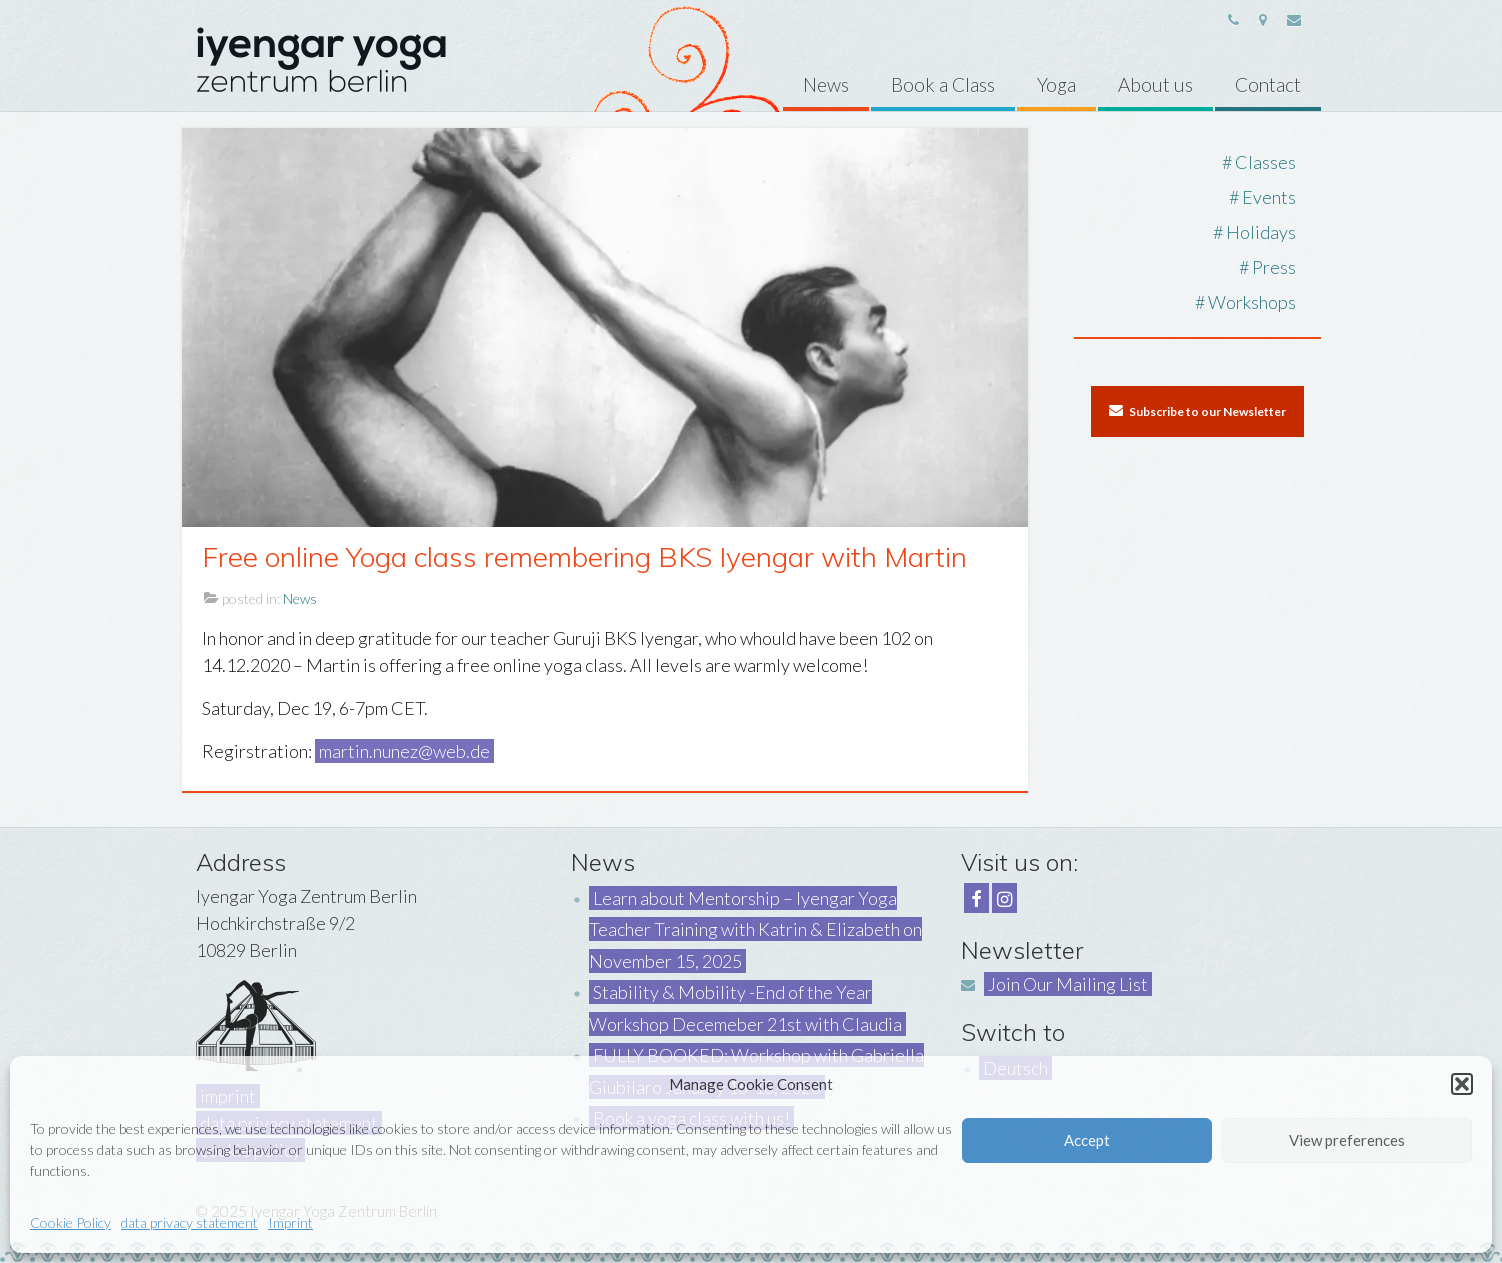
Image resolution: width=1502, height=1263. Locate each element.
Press (1274, 267)
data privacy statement (189, 1222)
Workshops (1252, 302)
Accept (1087, 1140)
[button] (1462, 1084)
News (300, 598)
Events (1269, 197)
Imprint (290, 1222)
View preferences (1347, 1140)
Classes (1265, 162)
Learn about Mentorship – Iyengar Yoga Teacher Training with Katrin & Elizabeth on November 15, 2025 (755, 929)
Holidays (1261, 232)
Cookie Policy (70, 1222)
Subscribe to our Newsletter (1197, 411)
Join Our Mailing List (1068, 984)
